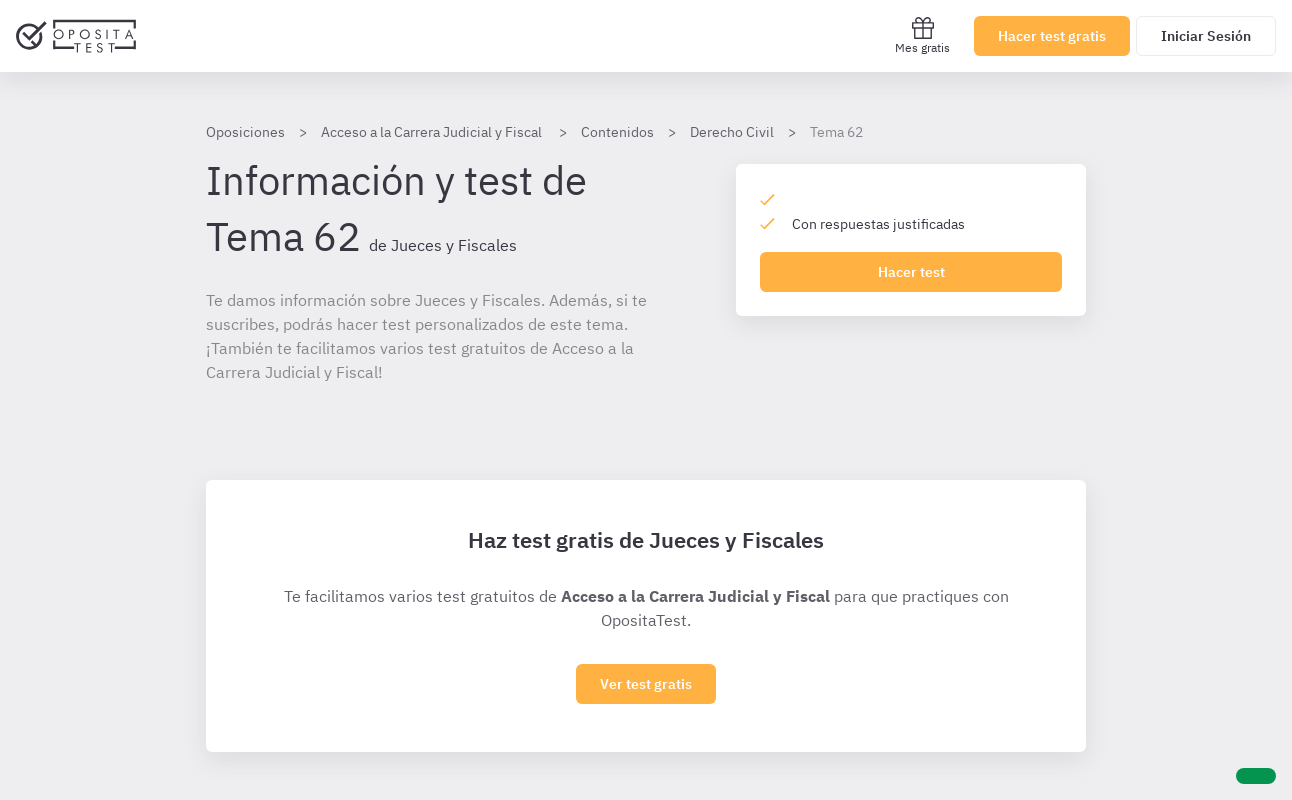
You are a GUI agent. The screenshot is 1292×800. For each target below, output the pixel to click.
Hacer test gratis (1052, 36)
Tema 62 (836, 132)
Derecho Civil (732, 132)
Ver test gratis (646, 684)
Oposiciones (245, 132)
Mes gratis (922, 35)
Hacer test (911, 272)
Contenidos (617, 132)
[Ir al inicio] (76, 36)
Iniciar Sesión (1206, 36)
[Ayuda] (1256, 776)
